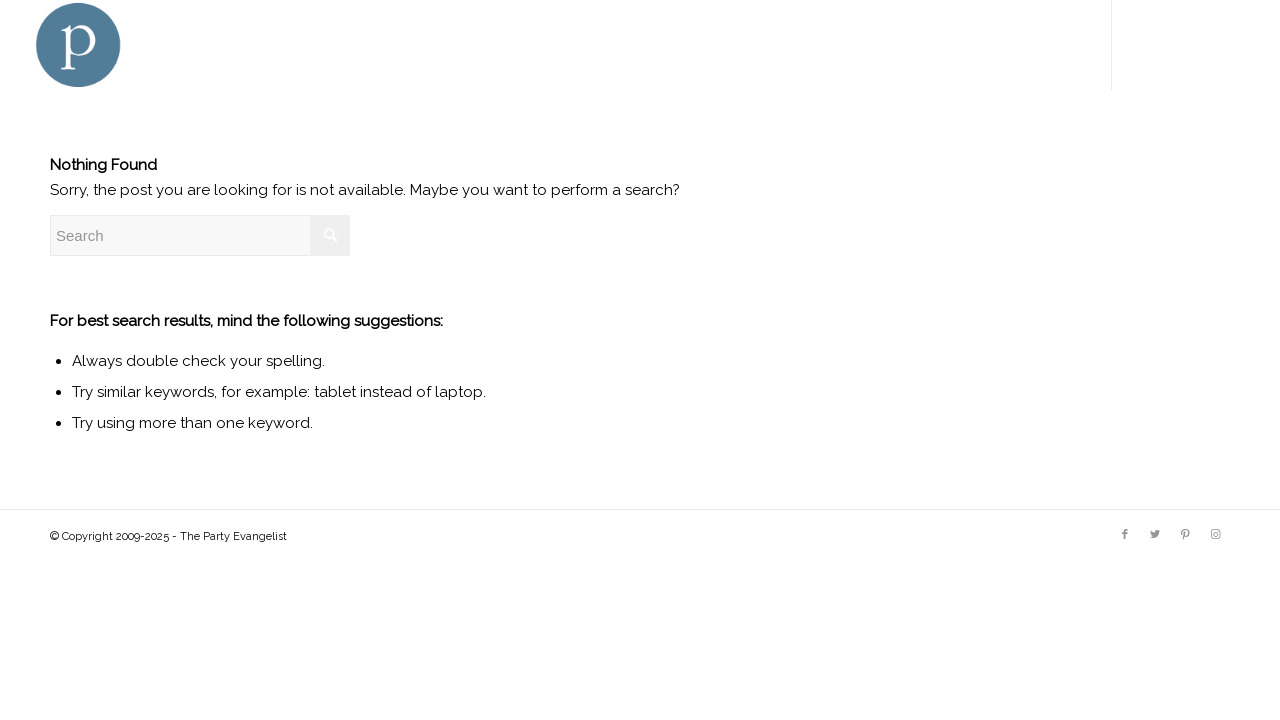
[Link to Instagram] (1233, 44)
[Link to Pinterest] (1203, 44)
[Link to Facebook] (1143, 44)
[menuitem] (449, 45)
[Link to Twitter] (1173, 44)
